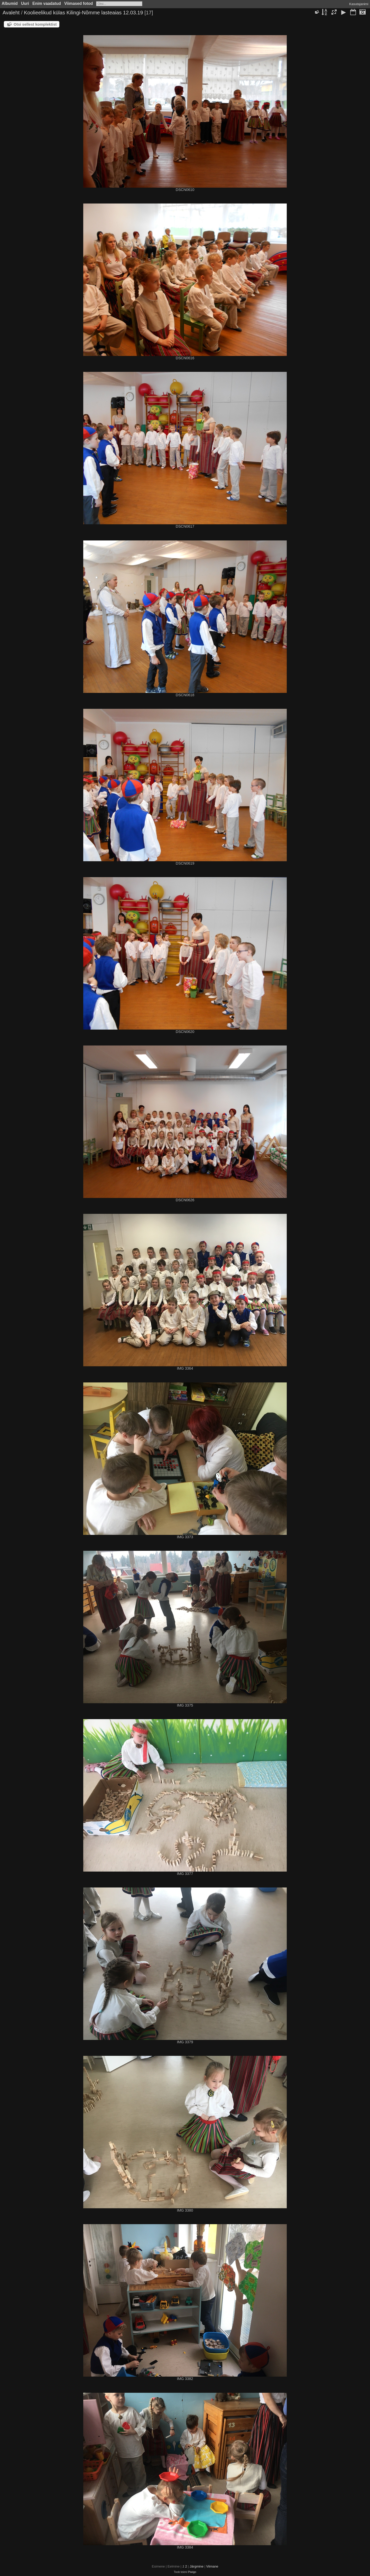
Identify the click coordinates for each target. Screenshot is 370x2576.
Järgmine (196, 2566)
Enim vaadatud (46, 3)
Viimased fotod (78, 3)
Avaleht (11, 12)
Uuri (25, 3)
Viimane (212, 2566)
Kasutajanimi (358, 4)
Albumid (10, 3)
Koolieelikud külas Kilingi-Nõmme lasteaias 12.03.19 (83, 12)
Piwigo (192, 2571)
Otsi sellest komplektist (35, 24)
